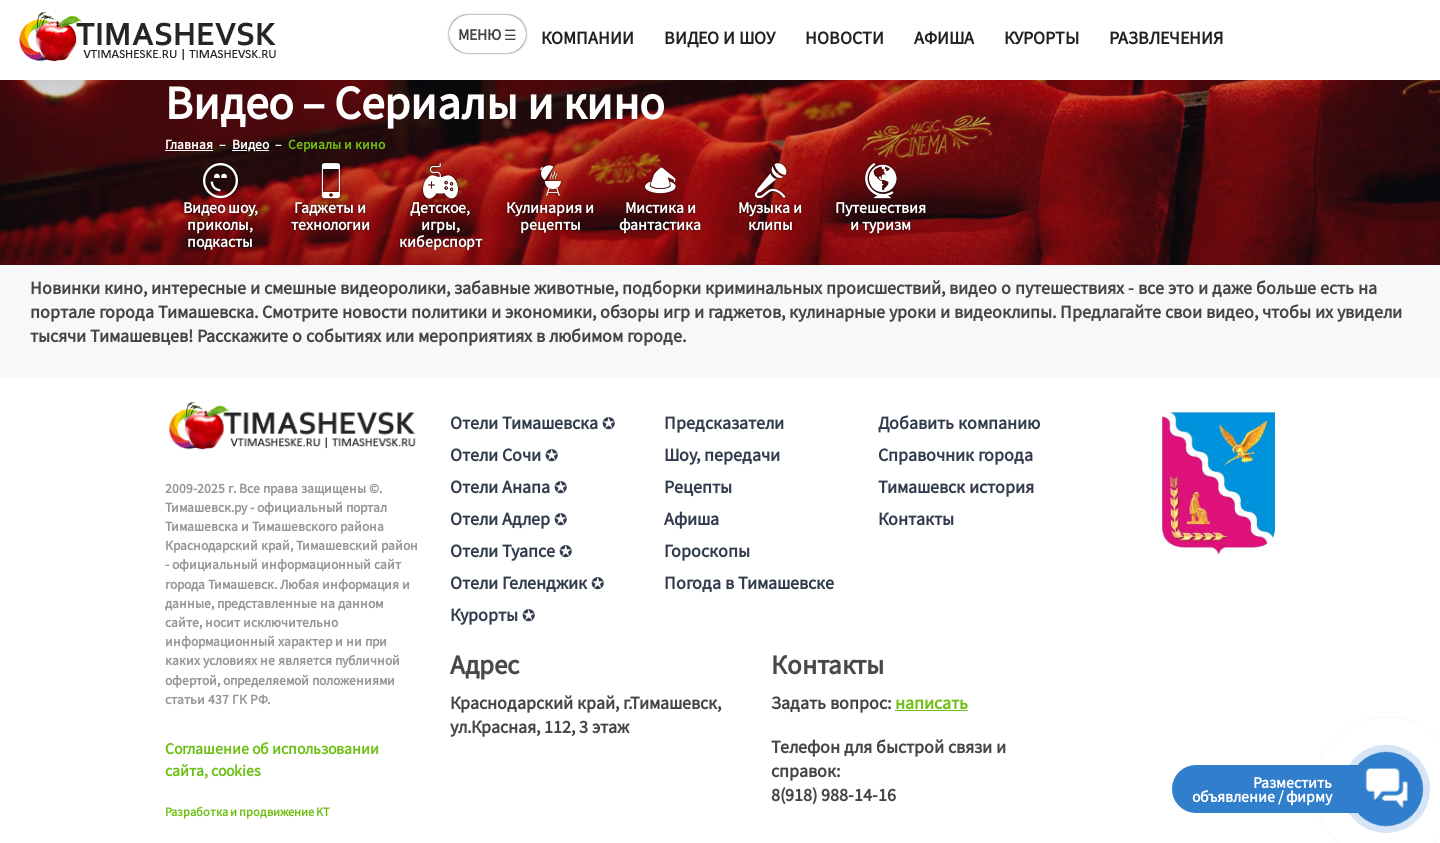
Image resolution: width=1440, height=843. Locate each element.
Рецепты (698, 486)
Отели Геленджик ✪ (527, 582)
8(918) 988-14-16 (833, 794)
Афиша (944, 37)
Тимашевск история (956, 486)
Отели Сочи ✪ (504, 454)
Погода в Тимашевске (749, 582)
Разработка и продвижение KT (247, 811)
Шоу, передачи (722, 454)
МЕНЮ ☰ (487, 34)
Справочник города (955, 454)
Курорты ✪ (492, 614)
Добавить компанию (959, 422)
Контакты (916, 518)
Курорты (1041, 37)
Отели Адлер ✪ (508, 518)
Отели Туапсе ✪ (511, 550)
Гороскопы (707, 550)
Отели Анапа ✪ (508, 486)
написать (931, 702)
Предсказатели (724, 422)
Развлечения (1166, 37)
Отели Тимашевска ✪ (532, 422)
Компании (587, 37)
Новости (844, 37)
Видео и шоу (719, 37)
